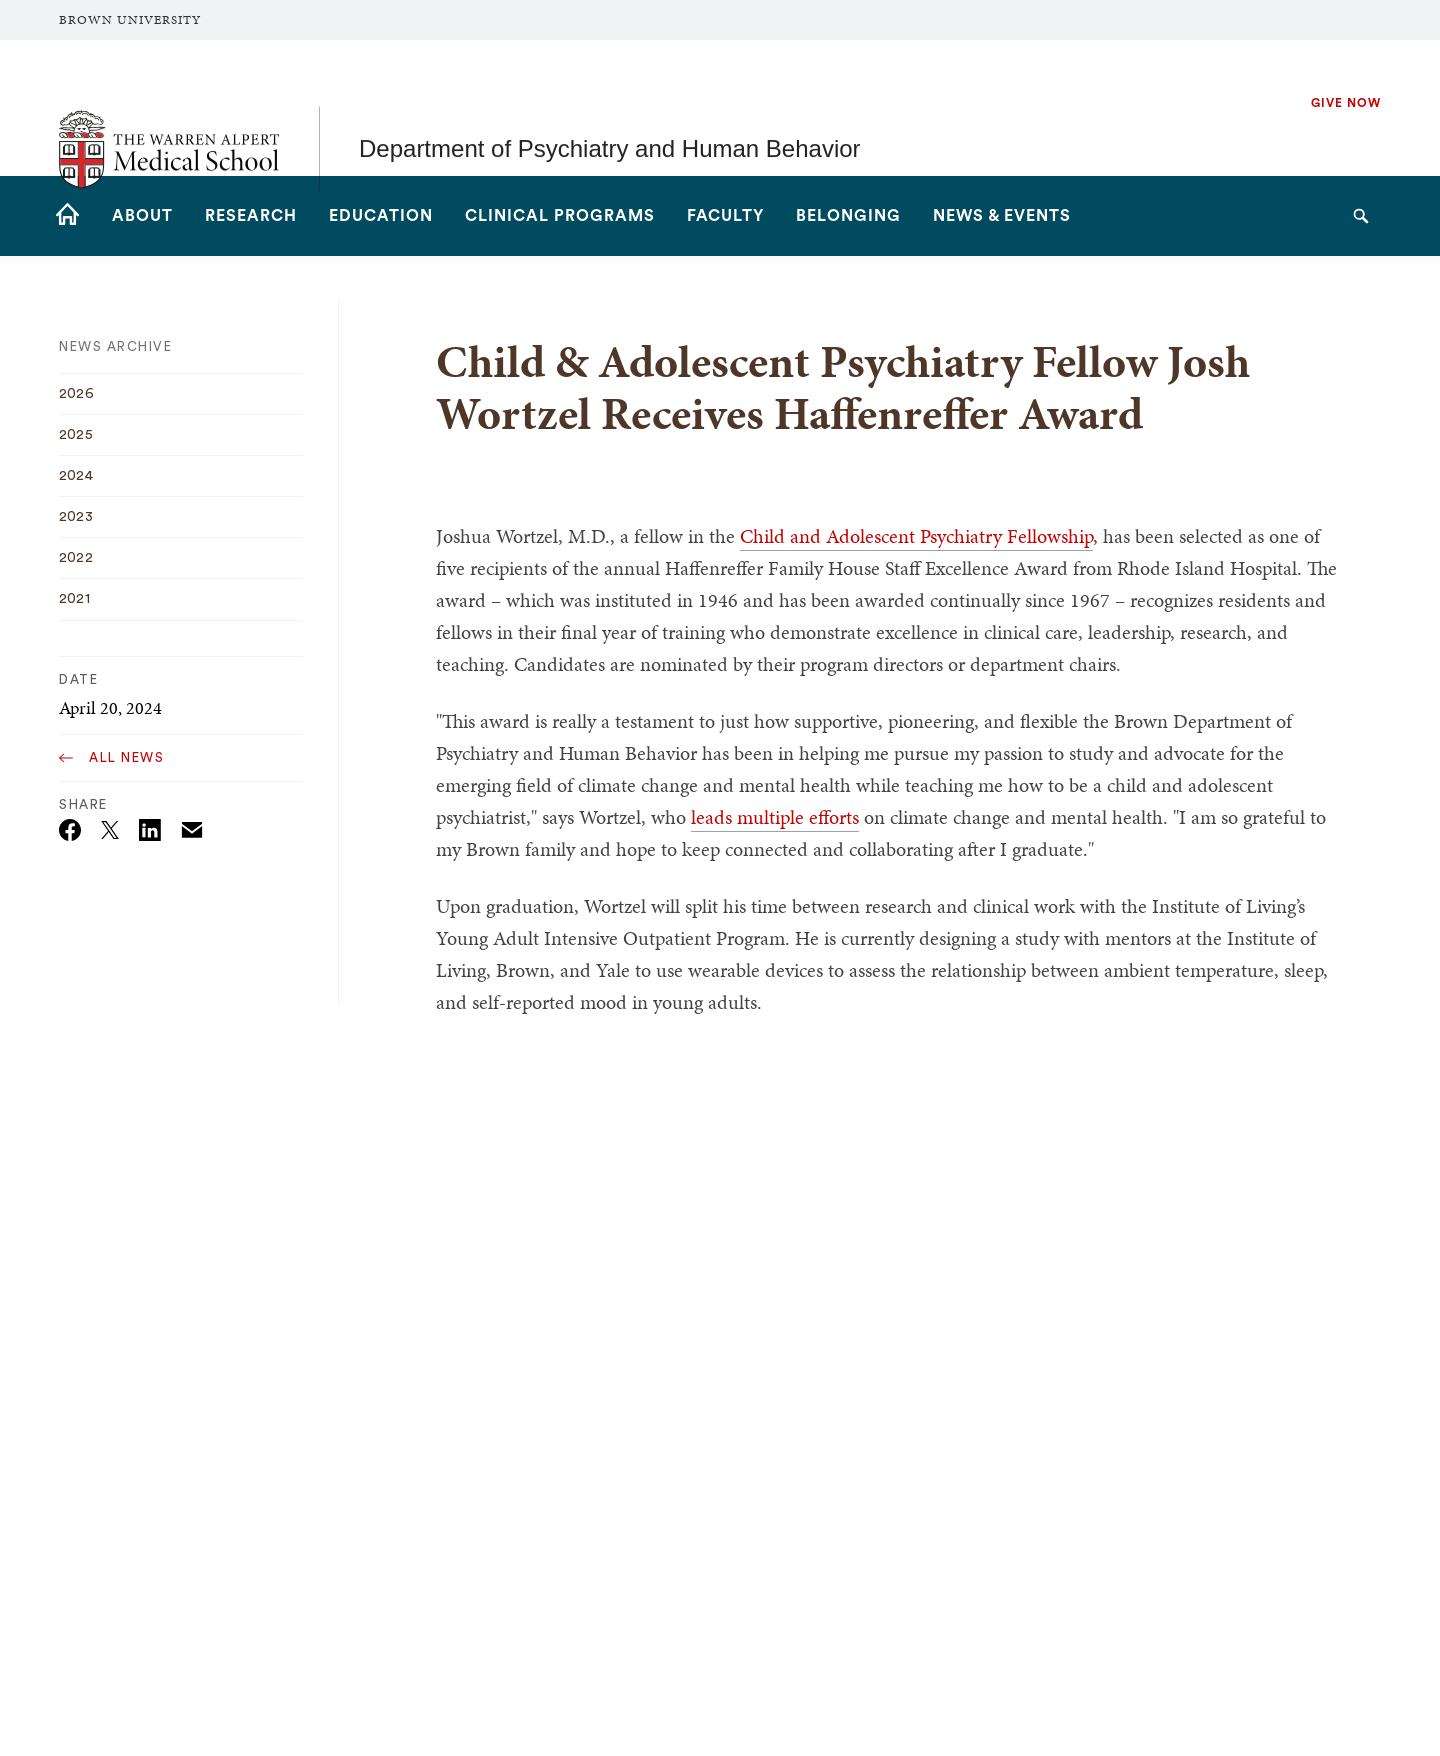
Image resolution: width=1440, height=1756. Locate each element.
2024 (76, 476)
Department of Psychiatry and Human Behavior (610, 107)
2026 (76, 394)
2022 (76, 558)
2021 (74, 599)
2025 (76, 435)
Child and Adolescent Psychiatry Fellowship (916, 536)
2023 (76, 517)
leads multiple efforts (775, 817)
